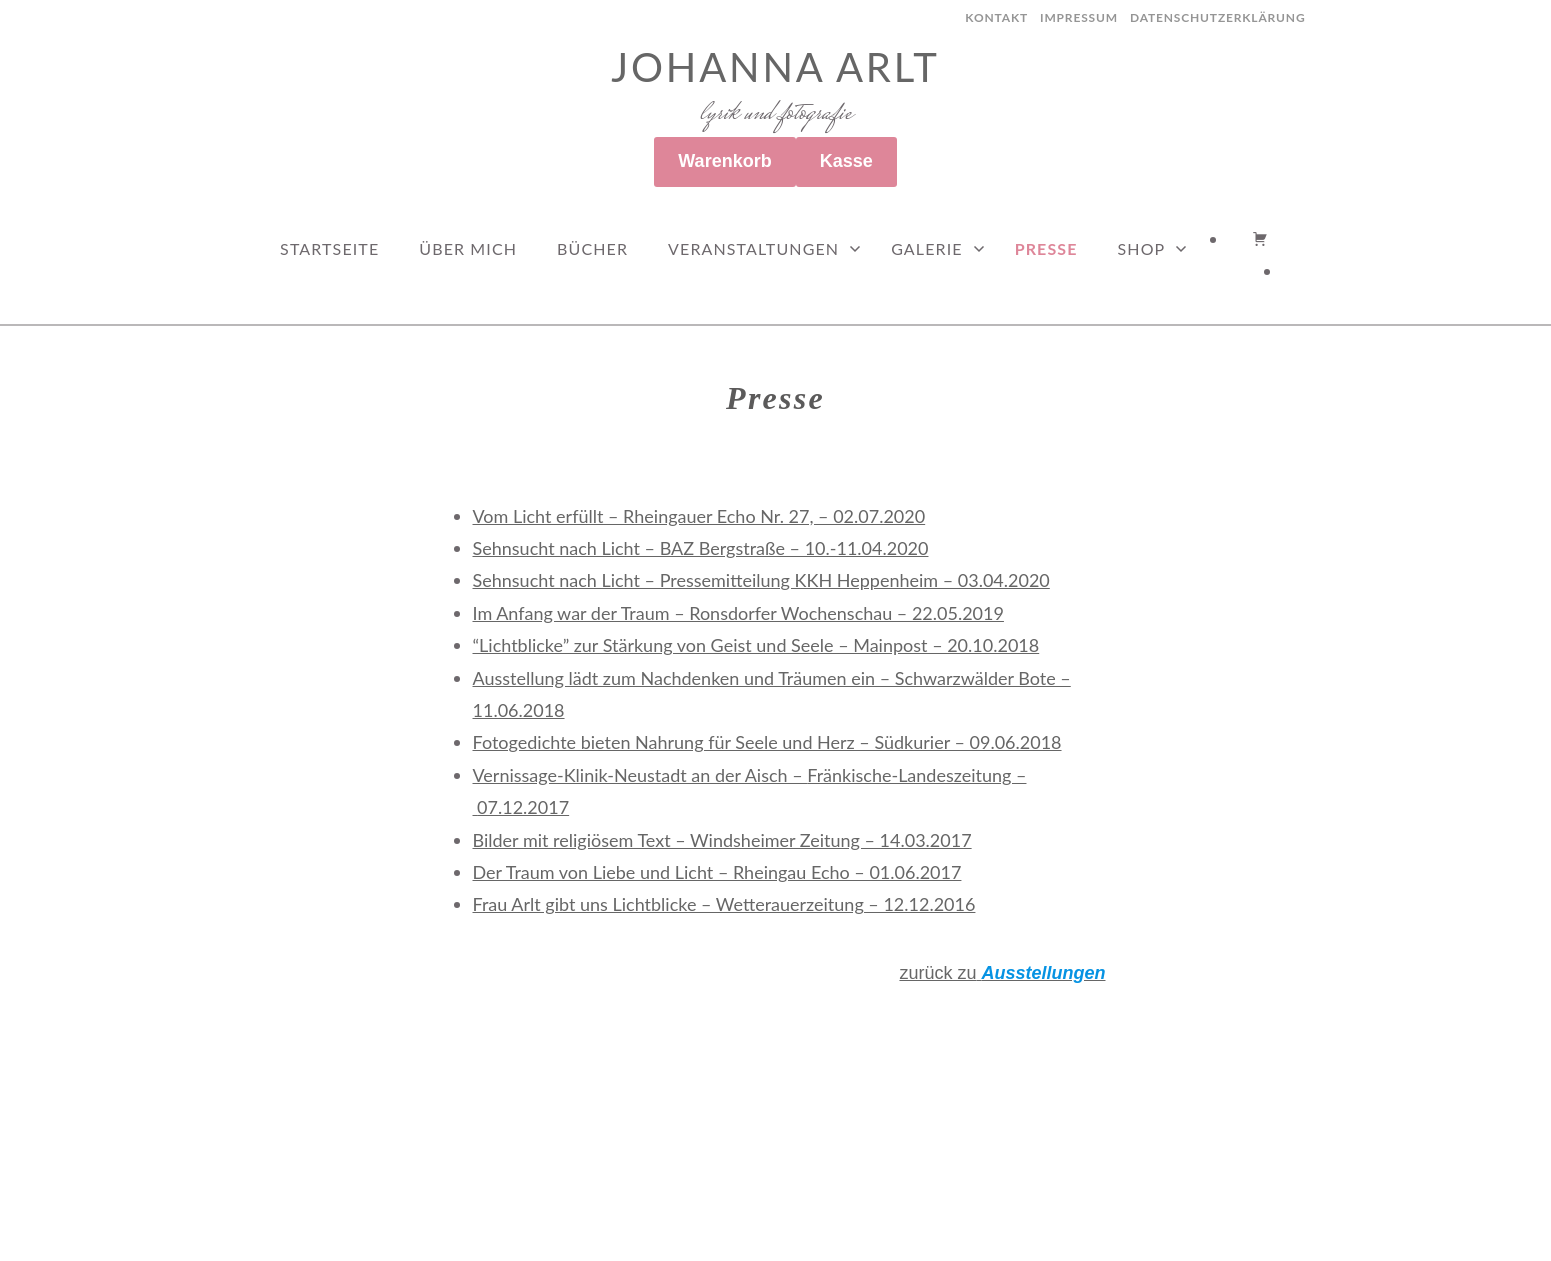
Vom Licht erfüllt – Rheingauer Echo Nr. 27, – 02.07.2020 (699, 516)
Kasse (846, 161)
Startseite (329, 248)
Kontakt (996, 17)
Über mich (468, 248)
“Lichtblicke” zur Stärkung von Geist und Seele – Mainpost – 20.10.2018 (756, 645)
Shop (1142, 248)
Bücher (592, 248)
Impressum (1079, 17)
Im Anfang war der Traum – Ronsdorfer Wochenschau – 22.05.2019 (738, 613)
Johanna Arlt (775, 67)
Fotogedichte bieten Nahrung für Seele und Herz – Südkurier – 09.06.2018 (767, 742)
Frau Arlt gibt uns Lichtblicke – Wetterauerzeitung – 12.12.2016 (724, 904)
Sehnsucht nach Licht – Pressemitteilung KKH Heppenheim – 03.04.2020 (761, 580)
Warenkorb (724, 161)
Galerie (926, 248)
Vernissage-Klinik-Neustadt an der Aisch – (640, 775)
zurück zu (1002, 973)
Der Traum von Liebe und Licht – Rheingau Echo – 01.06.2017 (717, 872)
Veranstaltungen (753, 248)
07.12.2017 (523, 807)
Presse (1046, 248)
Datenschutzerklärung (1218, 17)
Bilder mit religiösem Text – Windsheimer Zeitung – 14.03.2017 (722, 840)
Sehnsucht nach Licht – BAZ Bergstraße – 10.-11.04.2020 (701, 548)
